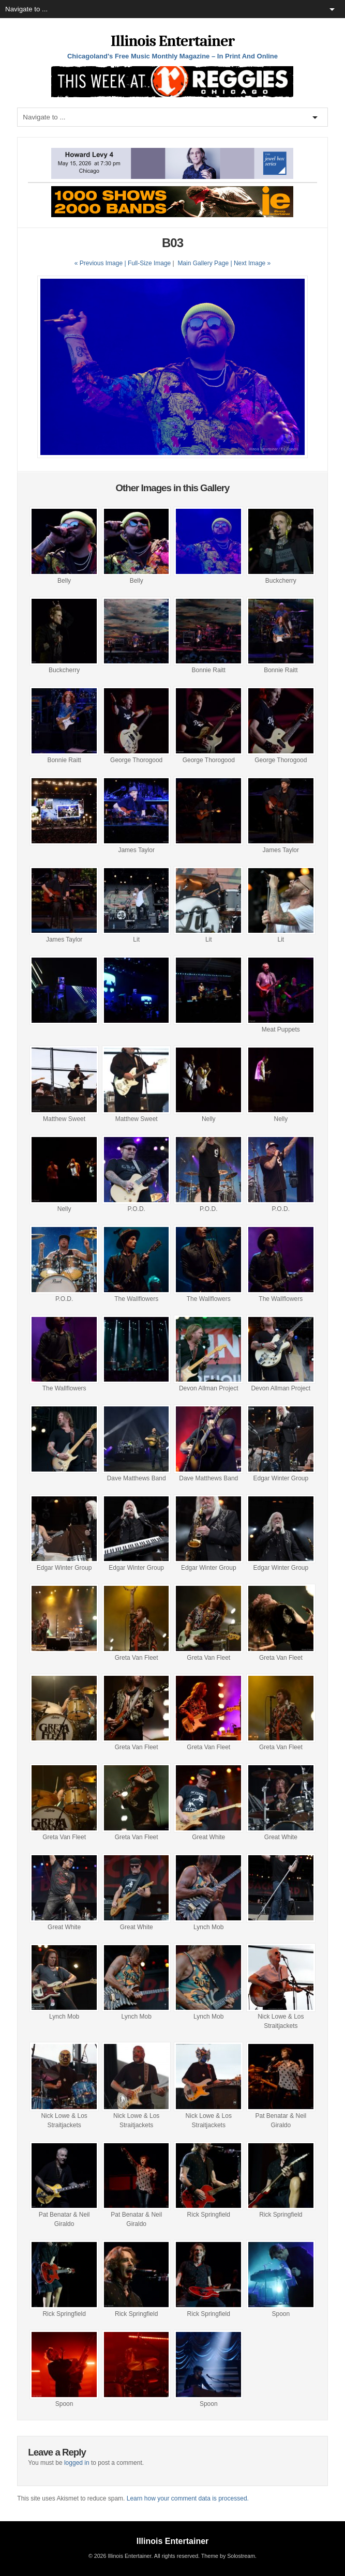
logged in (76, 2462)
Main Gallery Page (203, 263)
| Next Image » (250, 263)
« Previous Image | (101, 263)
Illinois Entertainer (172, 41)
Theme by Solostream (228, 2556)
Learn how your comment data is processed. (188, 2498)
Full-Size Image (149, 263)
